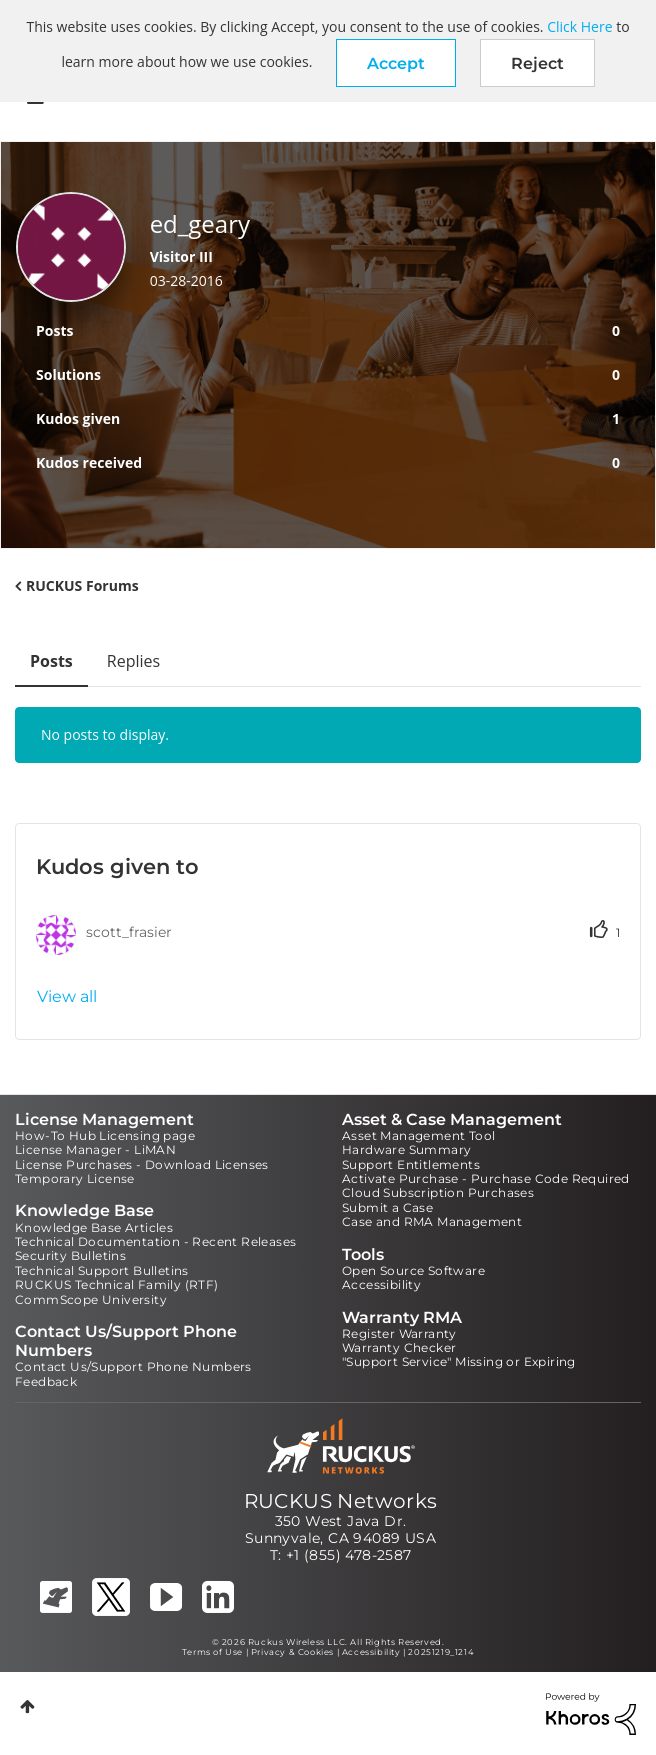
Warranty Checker (399, 1347)
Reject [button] (537, 63)
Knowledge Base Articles (94, 1227)
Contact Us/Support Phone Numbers (133, 1366)
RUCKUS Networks (341, 1501)
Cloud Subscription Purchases (438, 1192)
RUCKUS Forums (82, 585)
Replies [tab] (133, 661)
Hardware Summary (406, 1149)
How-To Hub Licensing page (105, 1135)
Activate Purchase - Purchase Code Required (486, 1178)
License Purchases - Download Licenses (142, 1164)
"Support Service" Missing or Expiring (459, 1361)
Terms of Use (212, 1652)
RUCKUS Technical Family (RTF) (117, 1284)
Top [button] (27, 1706)
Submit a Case (387, 1207)
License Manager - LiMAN (95, 1149)
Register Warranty (399, 1333)
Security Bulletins (70, 1255)
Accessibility (381, 1284)
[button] (396, 63)
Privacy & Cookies (292, 1652)
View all (67, 996)
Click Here (579, 26)
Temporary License (75, 1178)
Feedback (46, 1381)
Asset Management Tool (418, 1135)
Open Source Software (413, 1270)
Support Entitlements (411, 1164)
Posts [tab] (51, 661)
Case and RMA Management (432, 1221)
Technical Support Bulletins (102, 1270)
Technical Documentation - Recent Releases (155, 1241)
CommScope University (91, 1299)
